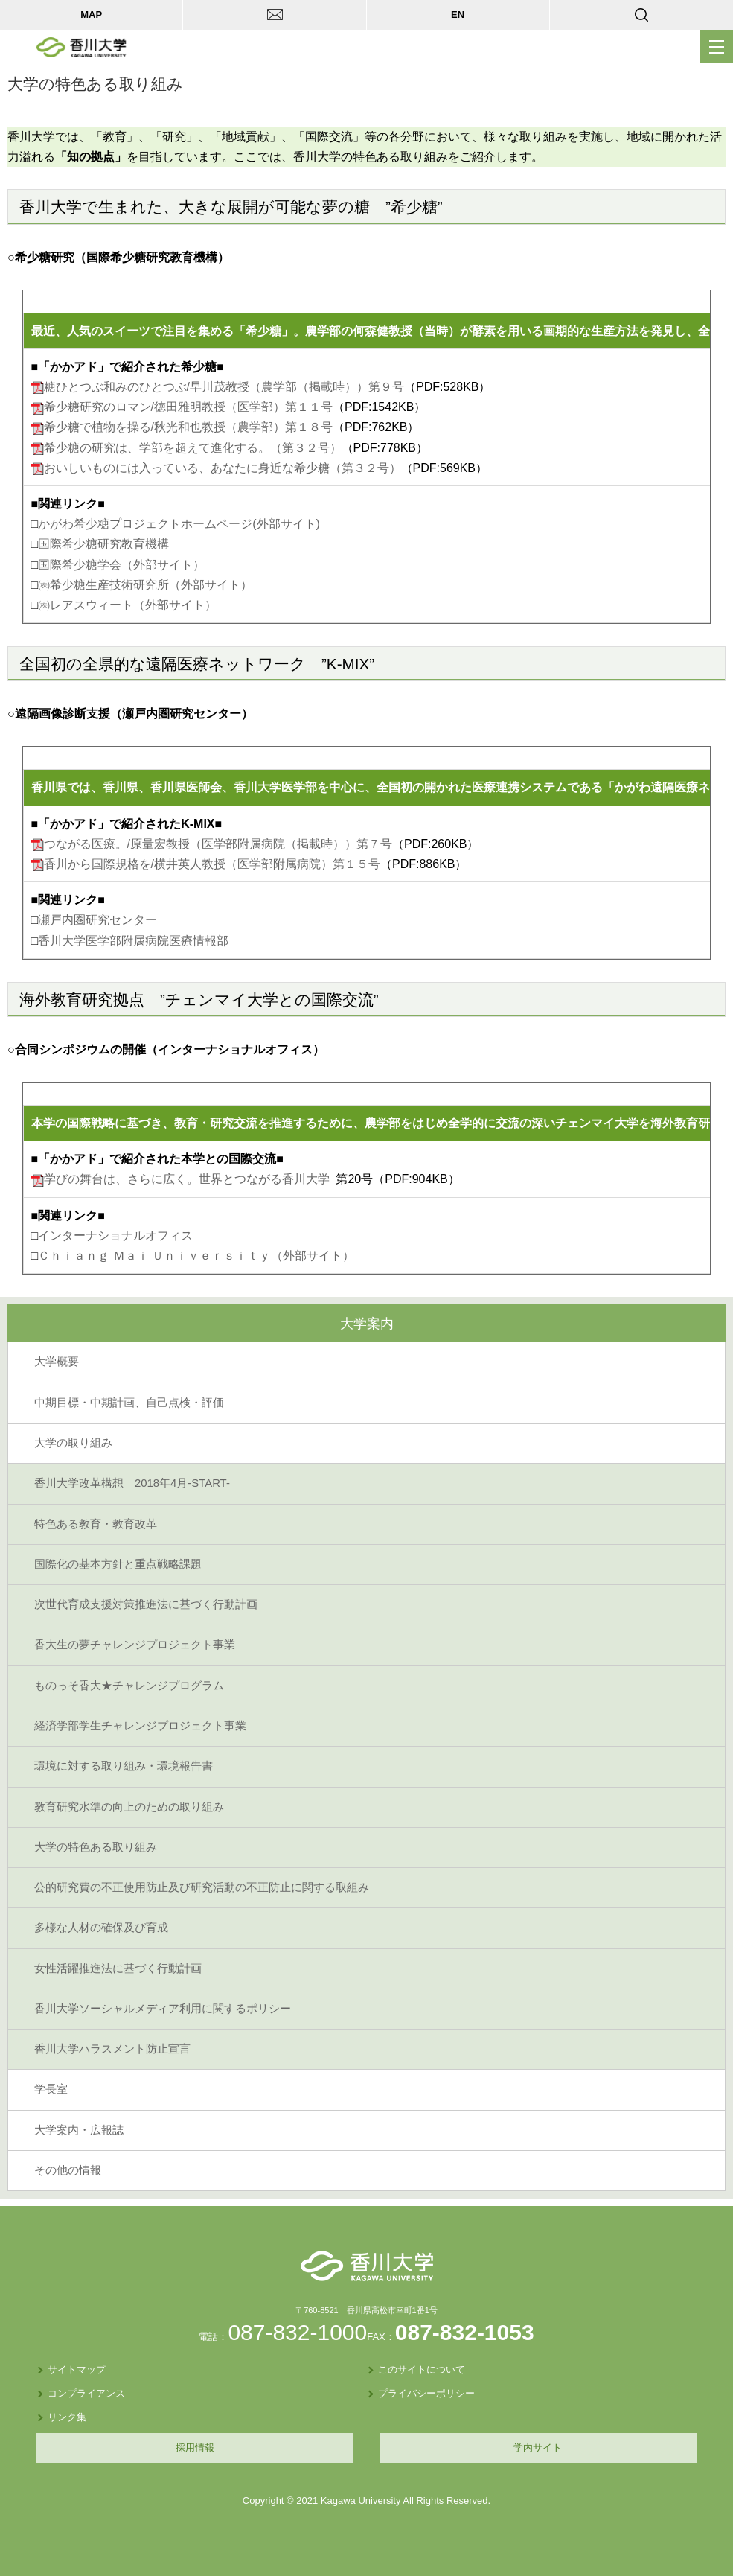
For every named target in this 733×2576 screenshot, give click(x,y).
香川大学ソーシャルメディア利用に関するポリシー (162, 2009)
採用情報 (195, 2447)
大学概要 (56, 1362)
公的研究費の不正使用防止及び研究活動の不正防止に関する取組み (201, 1887)
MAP (91, 14)
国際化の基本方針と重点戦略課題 (118, 1564)
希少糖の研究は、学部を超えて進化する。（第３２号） (193, 447)
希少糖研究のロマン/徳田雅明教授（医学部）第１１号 (188, 407)
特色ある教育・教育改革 (95, 1524)
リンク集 (67, 2417)
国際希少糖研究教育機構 (103, 544)
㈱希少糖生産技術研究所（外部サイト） (145, 584)
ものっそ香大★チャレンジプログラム (129, 1686)
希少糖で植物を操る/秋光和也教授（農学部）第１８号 (188, 427)
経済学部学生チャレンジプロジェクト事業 (140, 1726)
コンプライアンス (86, 2393)
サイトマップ (77, 2369)
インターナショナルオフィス (115, 1235)
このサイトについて (421, 2369)
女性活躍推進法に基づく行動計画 (118, 1968)
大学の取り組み (73, 1443)
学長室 (51, 2089)
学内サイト (537, 2447)
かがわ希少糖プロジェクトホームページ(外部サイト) (179, 523)
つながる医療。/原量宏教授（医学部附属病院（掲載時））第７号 (218, 844)
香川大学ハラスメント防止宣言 (112, 2049)
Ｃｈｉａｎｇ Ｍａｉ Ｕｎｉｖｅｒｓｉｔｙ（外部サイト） (196, 1255)
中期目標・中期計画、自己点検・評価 (129, 1403)
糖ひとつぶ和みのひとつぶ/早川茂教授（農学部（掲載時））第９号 (224, 386)
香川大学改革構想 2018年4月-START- (132, 1483)
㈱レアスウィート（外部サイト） (127, 605)
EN (457, 14)
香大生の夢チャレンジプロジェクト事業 (134, 1645)
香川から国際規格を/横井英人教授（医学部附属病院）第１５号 (212, 864)
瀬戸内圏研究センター (97, 920)
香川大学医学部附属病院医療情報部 (133, 940)
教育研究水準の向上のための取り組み (129, 1807)
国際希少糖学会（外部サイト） (121, 564)
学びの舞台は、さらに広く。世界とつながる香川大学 (187, 1179)
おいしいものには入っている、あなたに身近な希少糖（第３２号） (222, 468)
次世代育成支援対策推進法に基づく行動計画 (145, 1604)
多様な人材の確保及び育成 (101, 1927)
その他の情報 (67, 2170)
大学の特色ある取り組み (95, 1847)
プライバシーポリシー (426, 2393)
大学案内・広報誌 (79, 2130)
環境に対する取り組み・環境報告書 (123, 1766)
